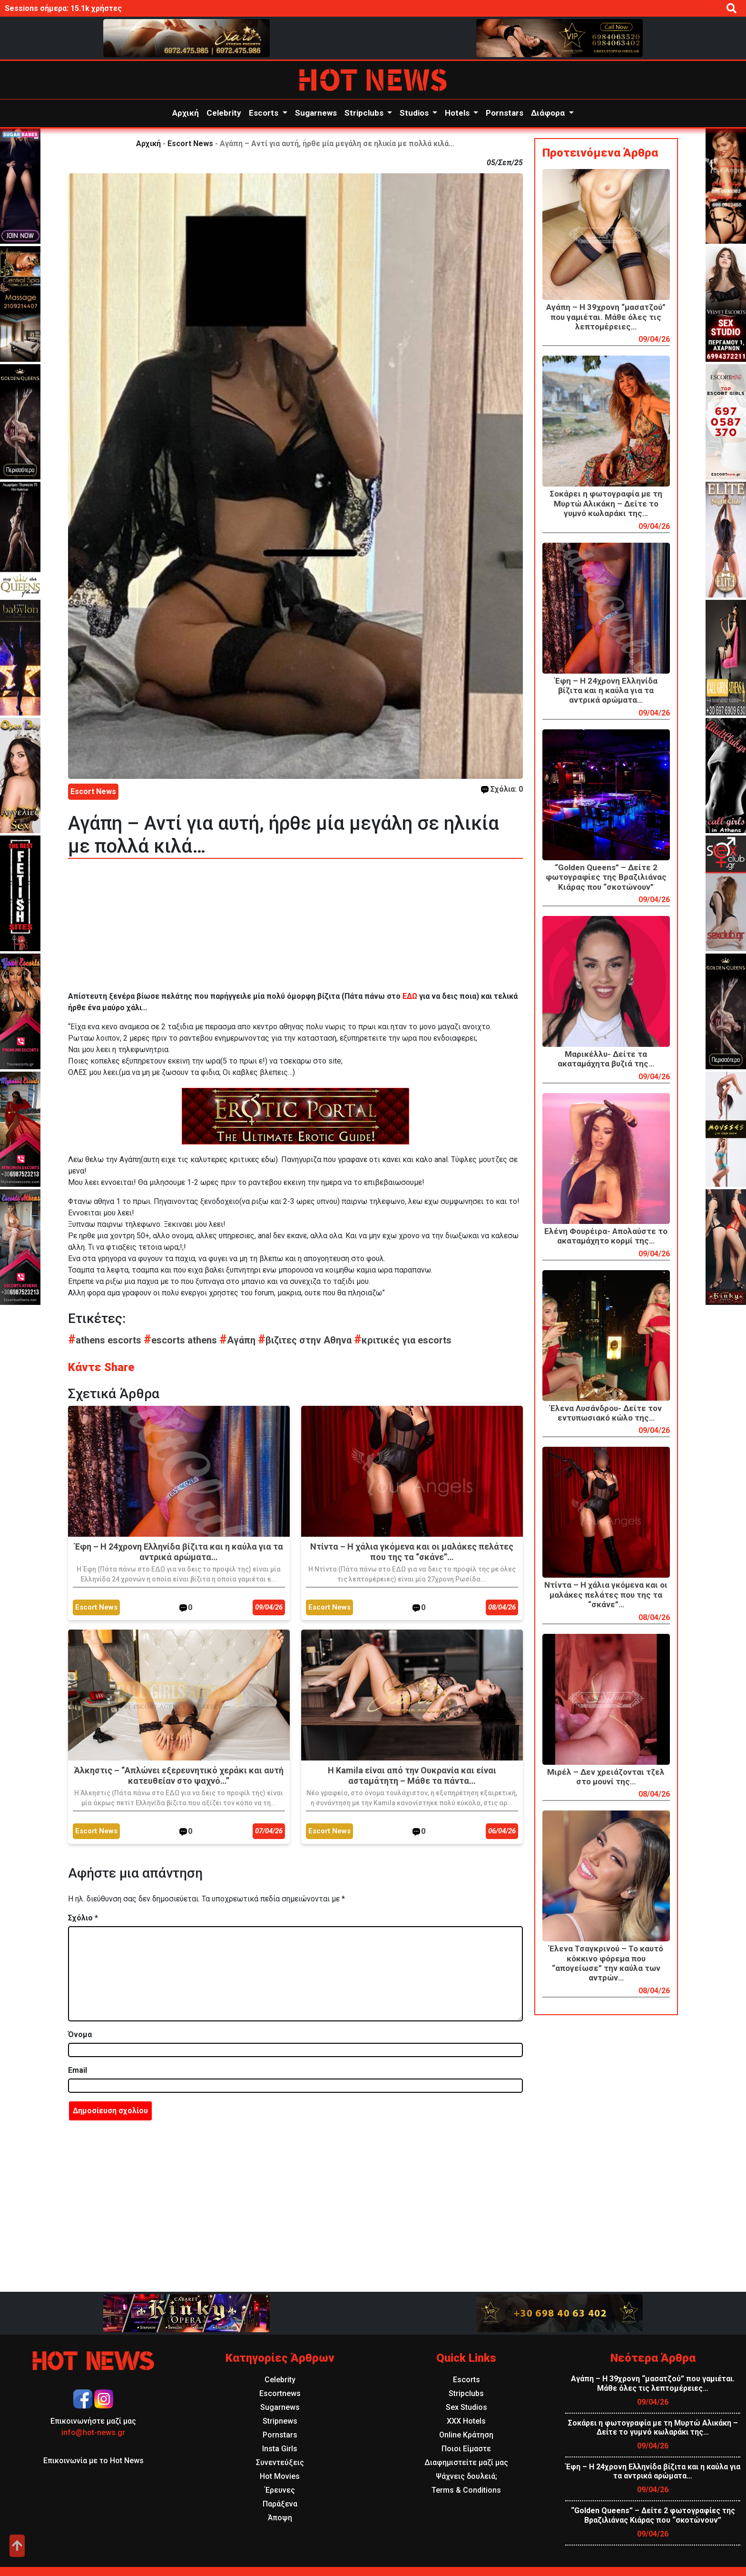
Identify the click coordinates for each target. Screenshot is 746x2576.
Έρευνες (280, 2490)
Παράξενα (280, 2503)
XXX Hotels (466, 2421)
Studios (415, 113)
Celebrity (223, 113)
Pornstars (504, 113)
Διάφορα (549, 113)
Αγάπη (238, 1340)
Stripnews (280, 2421)
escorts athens (181, 1340)
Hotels (458, 113)
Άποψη (280, 2517)
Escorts (264, 113)
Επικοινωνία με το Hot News (93, 2460)
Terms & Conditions (466, 2490)
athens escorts (106, 1340)
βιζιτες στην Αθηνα (306, 1340)
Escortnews (280, 2393)
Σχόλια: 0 (502, 789)
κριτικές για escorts (403, 1340)
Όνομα (80, 2034)
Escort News (190, 143)
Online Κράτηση (466, 2434)
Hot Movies (280, 2476)
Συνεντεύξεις (280, 2462)
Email (77, 2070)
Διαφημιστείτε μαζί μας (466, 2462)
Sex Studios (466, 2407)
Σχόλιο (83, 1917)
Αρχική (185, 113)
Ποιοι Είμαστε (466, 2448)
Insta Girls (279, 2448)
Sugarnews (316, 113)
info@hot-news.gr (93, 2432)
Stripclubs (364, 113)
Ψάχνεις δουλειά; (466, 2476)
